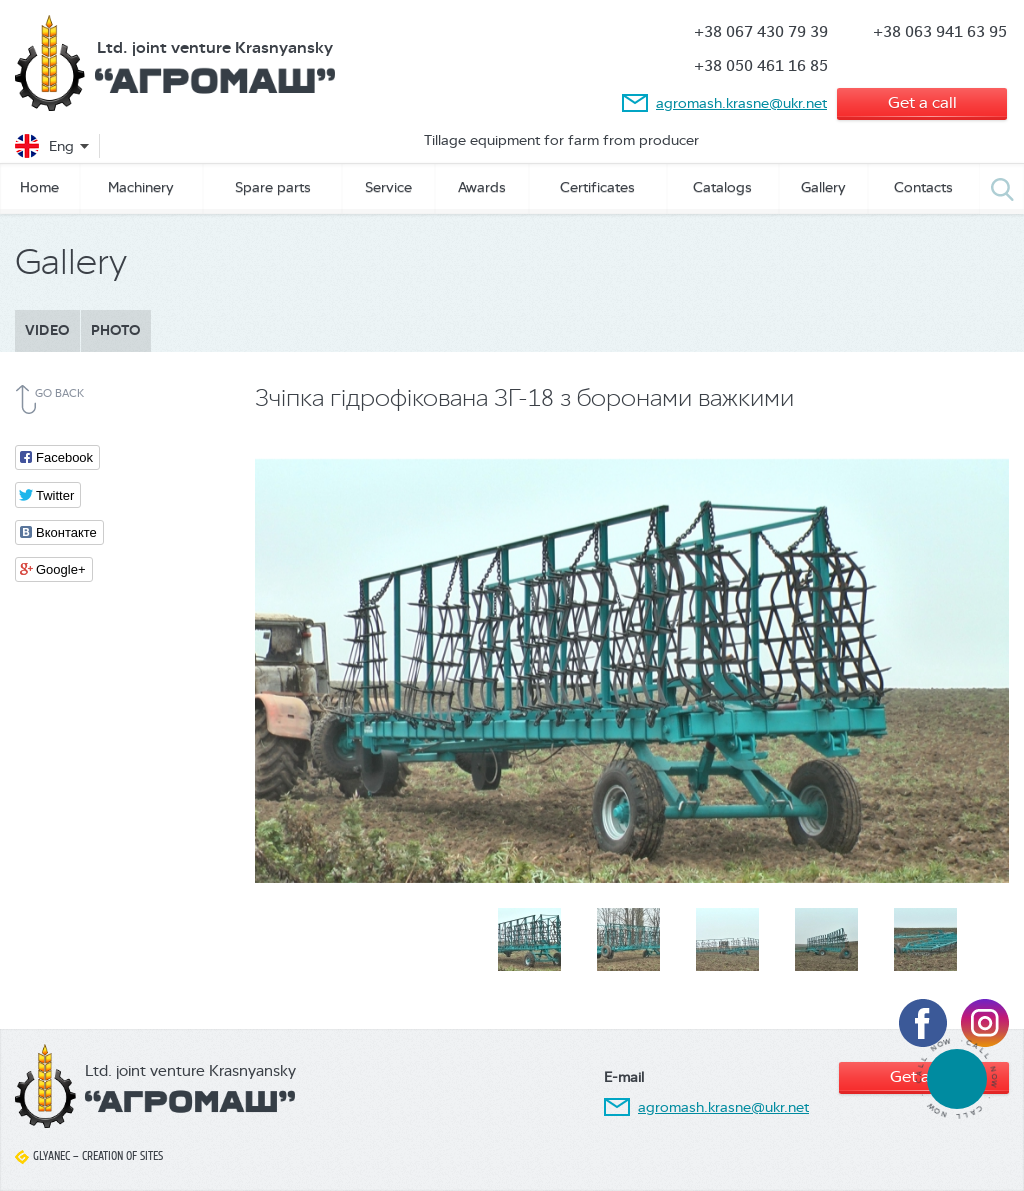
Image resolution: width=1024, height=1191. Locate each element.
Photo (116, 330)
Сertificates (597, 187)
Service (388, 187)
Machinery (141, 187)
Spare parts (273, 187)
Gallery (823, 187)
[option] (632, 668)
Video (47, 330)
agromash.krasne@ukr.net (741, 103)
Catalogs (722, 187)
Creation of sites (122, 1156)
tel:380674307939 (956, 1078)
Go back (59, 393)
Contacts (923, 187)
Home (39, 187)
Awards (482, 187)
